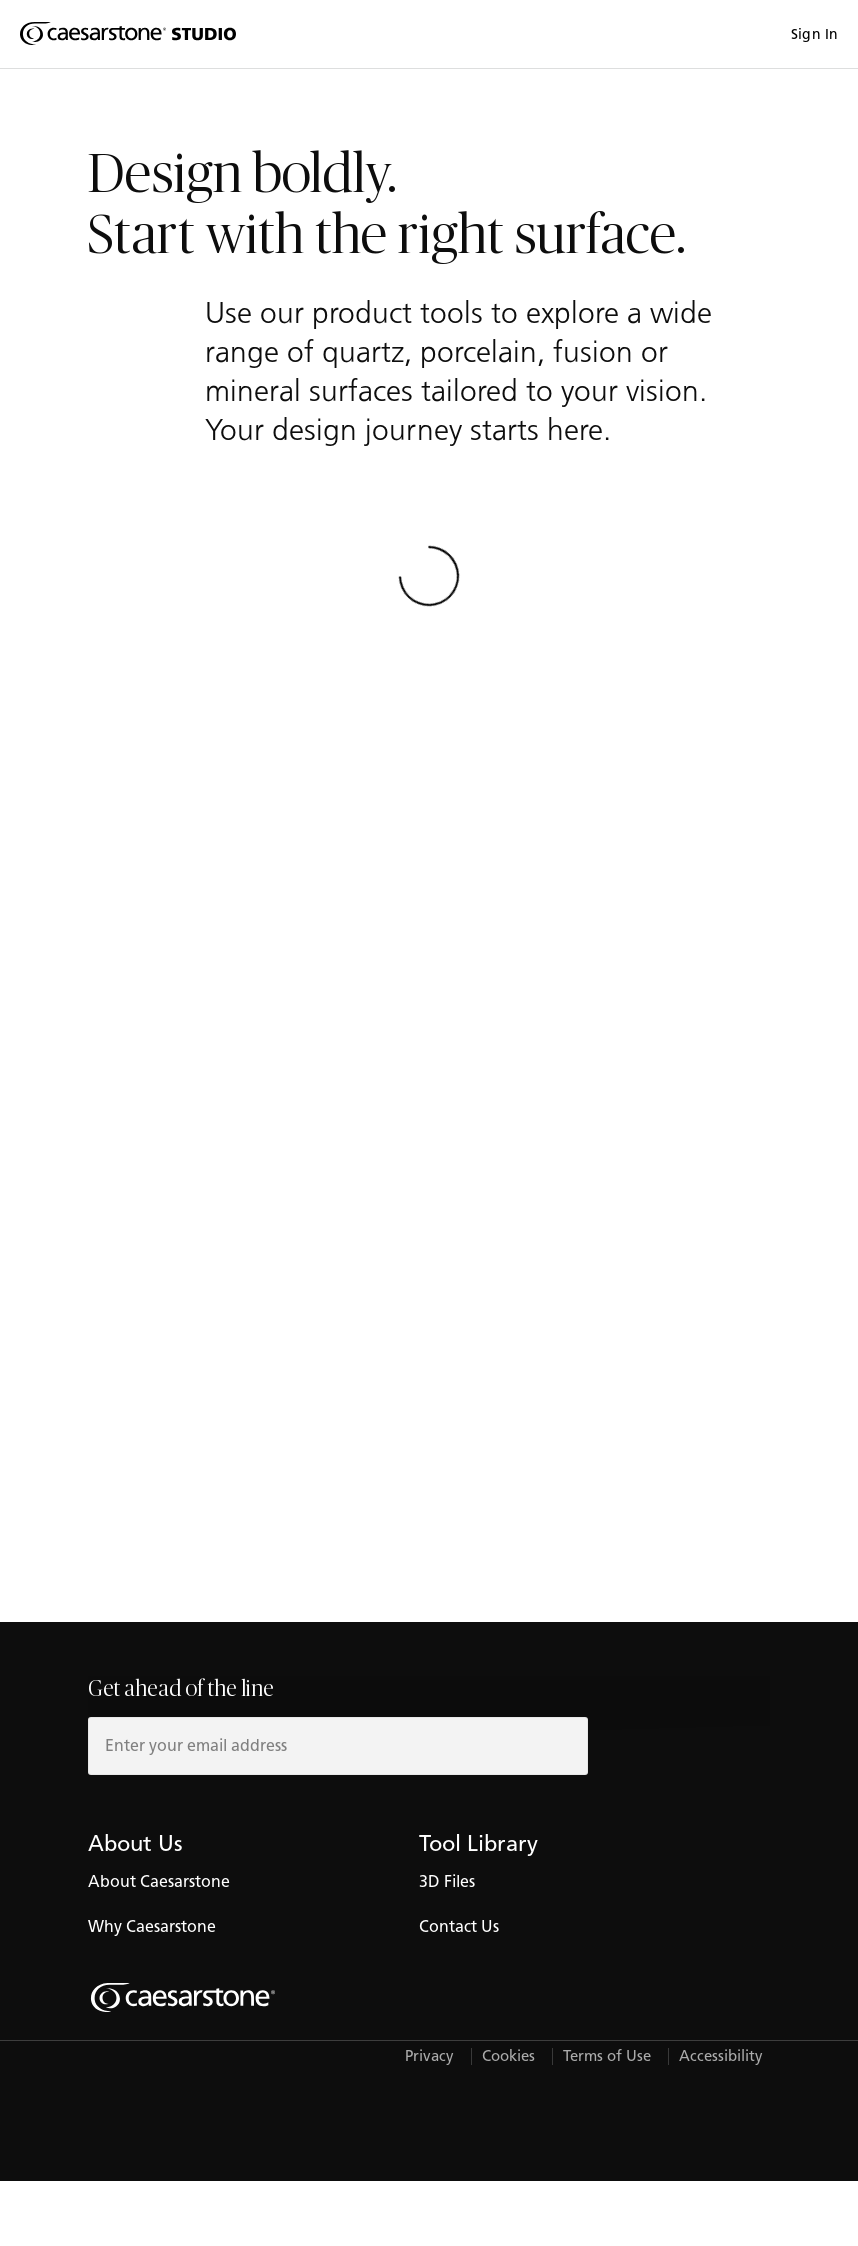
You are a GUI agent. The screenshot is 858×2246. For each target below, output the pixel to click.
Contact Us (459, 1926)
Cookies (508, 2056)
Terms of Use (607, 2056)
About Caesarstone (159, 1881)
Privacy (429, 2056)
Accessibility (721, 2056)
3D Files (447, 1881)
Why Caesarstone (152, 1926)
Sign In (814, 34)
